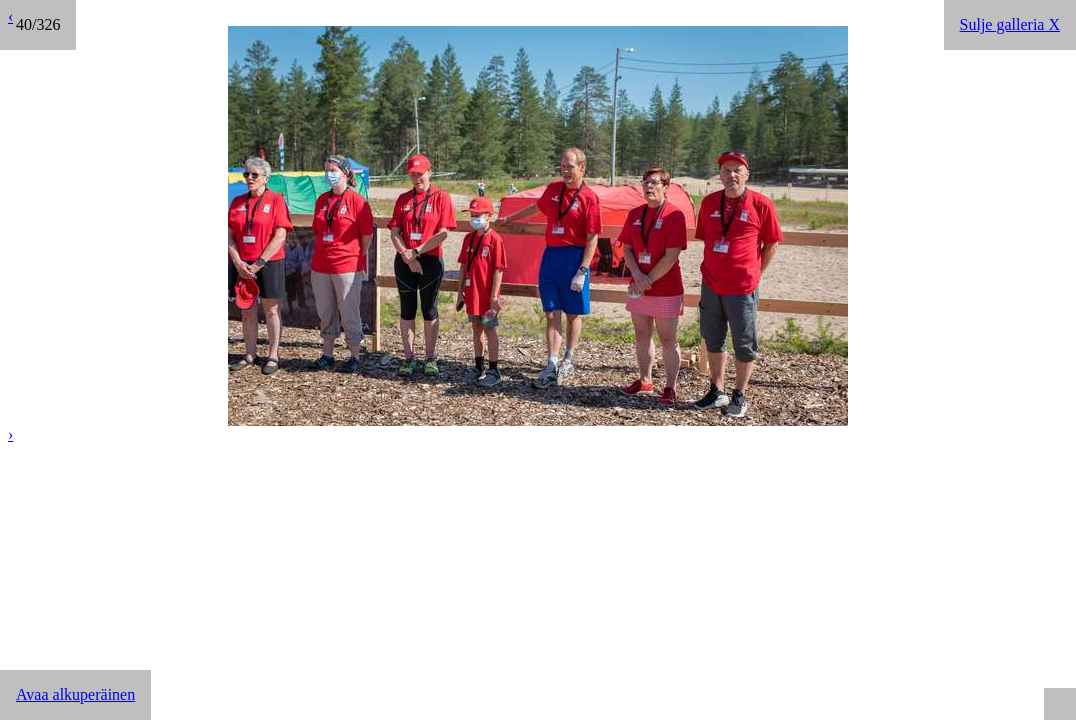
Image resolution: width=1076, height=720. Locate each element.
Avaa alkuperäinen (75, 694)
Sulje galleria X (1010, 24)
